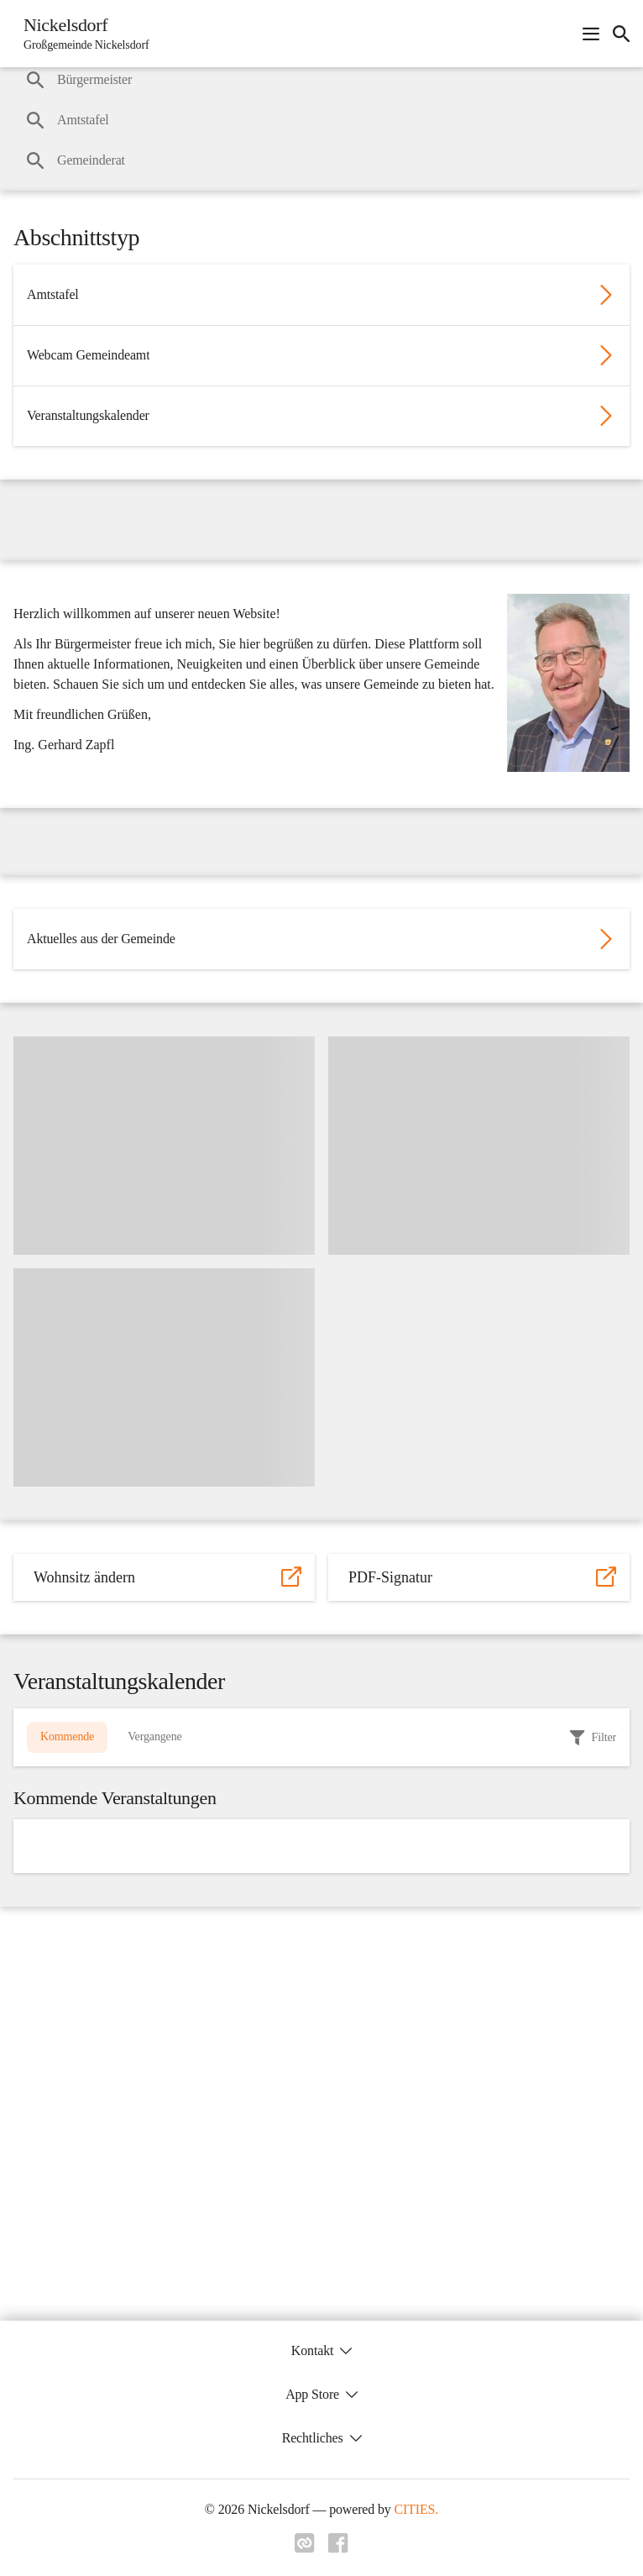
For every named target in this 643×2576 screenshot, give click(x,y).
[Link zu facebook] (338, 2548)
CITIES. (417, 2509)
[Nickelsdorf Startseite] (81, 33)
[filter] (593, 1737)
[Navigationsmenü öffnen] (591, 33)
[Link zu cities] (305, 2548)
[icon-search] (621, 33)
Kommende (67, 1736)
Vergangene (154, 1736)
